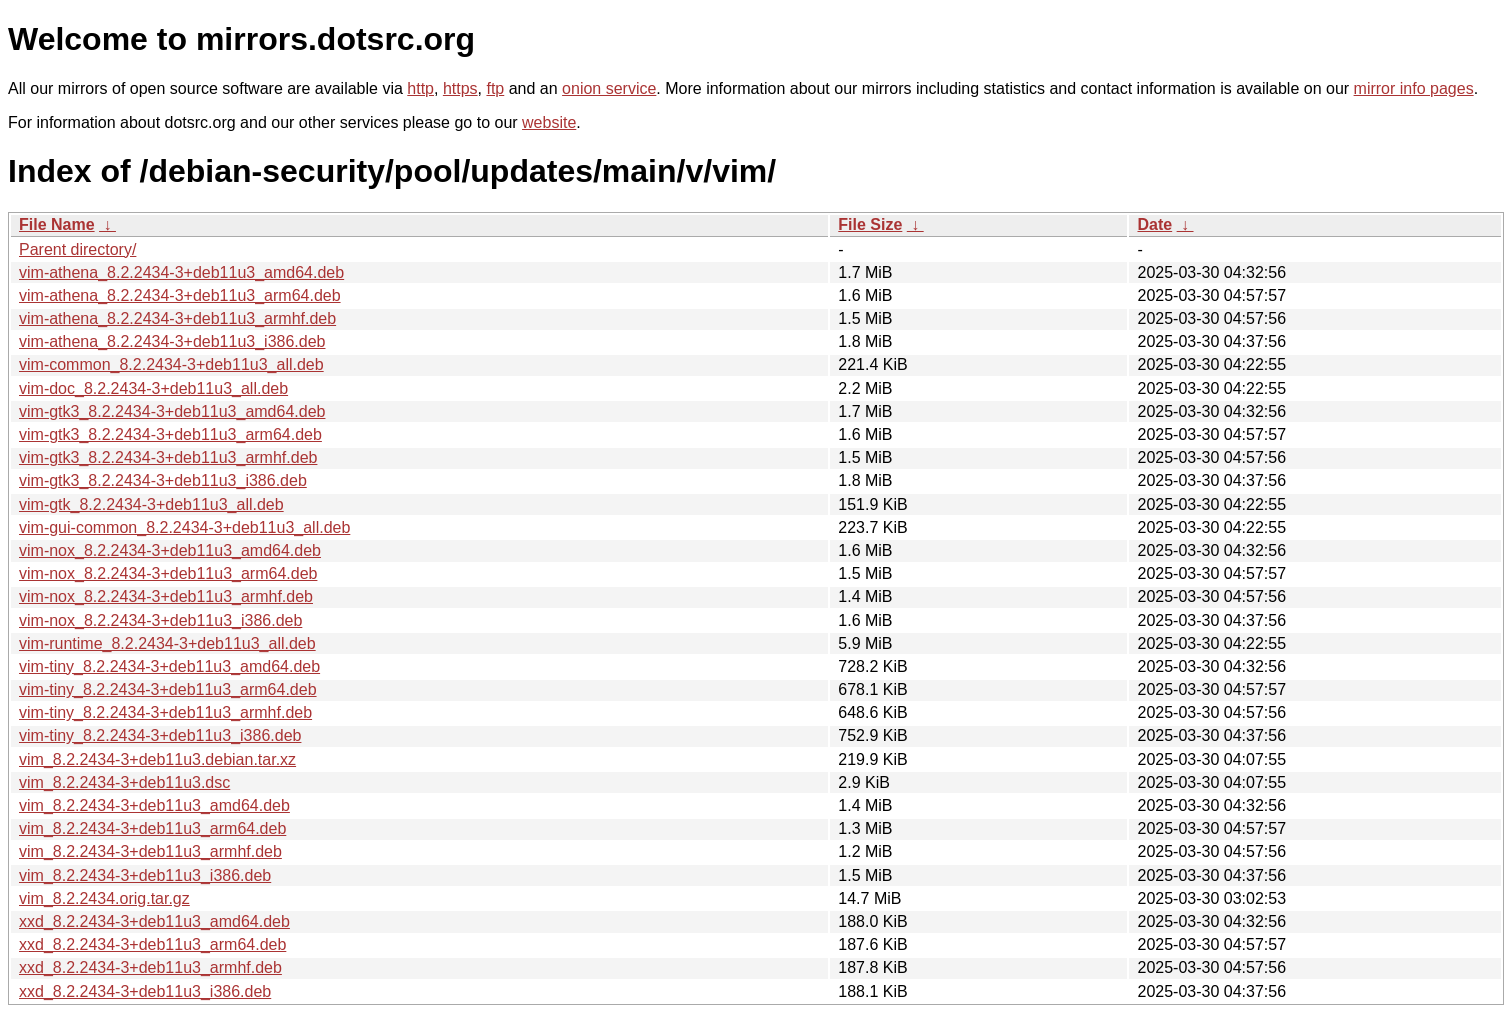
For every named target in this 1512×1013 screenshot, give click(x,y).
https (460, 88)
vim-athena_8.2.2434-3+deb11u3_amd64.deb (181, 272)
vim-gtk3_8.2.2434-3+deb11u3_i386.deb (163, 480)
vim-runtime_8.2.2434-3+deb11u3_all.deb (167, 643)
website (549, 122)
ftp (495, 88)
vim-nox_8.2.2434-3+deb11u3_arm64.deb (168, 573)
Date (1154, 224)
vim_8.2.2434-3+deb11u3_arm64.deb (152, 828)
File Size (870, 224)
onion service (609, 88)
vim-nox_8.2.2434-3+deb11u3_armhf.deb (166, 596)
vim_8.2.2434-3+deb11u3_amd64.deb (154, 805)
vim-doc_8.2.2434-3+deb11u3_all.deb (153, 388)
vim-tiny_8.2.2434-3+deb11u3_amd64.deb (169, 666)
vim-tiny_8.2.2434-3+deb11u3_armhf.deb (165, 712)
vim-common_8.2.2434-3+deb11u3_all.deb (171, 364)
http (420, 88)
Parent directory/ (77, 249)
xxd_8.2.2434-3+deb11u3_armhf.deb (150, 967)
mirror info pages (1414, 88)
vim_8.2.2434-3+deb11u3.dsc (124, 782)
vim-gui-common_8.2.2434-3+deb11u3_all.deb (184, 527)
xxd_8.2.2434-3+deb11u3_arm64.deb (152, 944)
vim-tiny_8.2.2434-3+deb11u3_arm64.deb (168, 689)
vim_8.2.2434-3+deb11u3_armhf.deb (150, 851)
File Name (57, 224)
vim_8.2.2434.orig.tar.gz (104, 898)
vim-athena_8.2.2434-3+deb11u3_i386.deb (172, 341)
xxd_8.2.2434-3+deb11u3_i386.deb (145, 991)
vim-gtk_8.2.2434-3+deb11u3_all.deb (151, 504)
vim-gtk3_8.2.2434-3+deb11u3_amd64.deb (172, 411)
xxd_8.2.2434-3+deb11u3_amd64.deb (154, 921)
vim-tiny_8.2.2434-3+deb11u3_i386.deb (160, 735)
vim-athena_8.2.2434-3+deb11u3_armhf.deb (177, 318)
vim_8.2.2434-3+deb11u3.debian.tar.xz (157, 759)
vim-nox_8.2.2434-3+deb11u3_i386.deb (160, 620)
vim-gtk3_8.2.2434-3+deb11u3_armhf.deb (168, 457)
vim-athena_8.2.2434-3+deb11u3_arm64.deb (180, 295)
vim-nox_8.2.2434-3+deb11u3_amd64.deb (170, 550)
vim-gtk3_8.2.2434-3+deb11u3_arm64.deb (170, 434)
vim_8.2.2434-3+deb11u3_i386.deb (145, 875)
